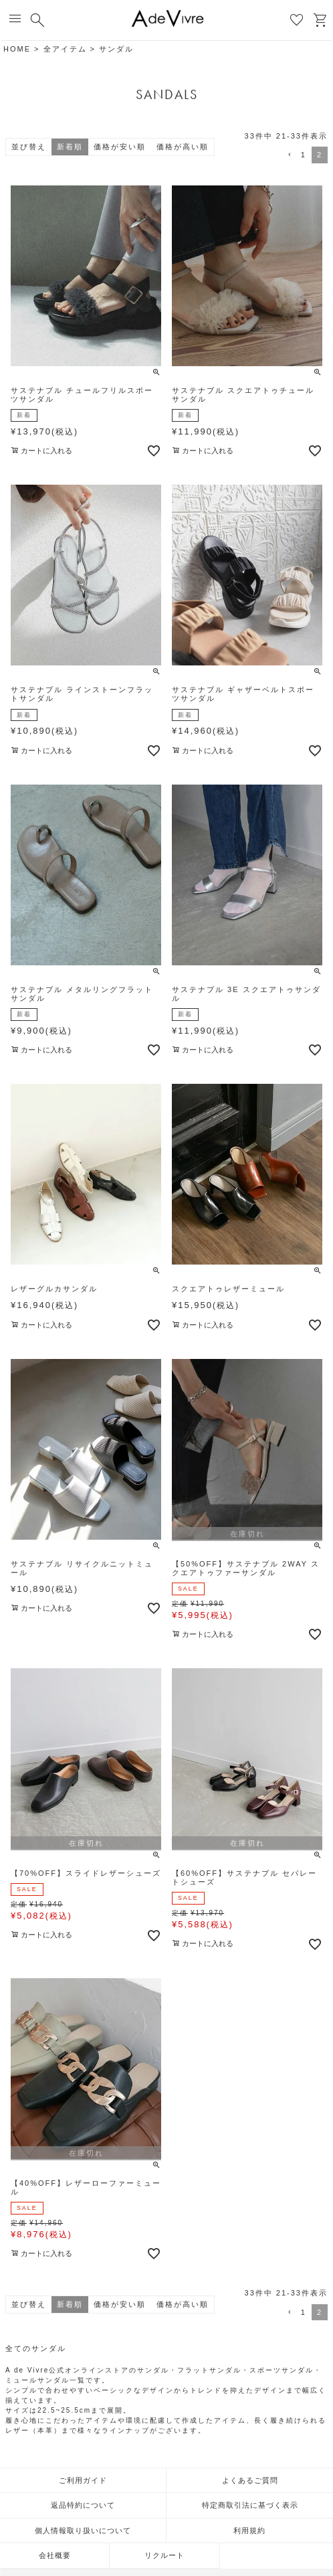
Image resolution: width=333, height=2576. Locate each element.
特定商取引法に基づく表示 (250, 2505)
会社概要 (55, 2555)
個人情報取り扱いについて (83, 2530)
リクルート (164, 2555)
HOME (17, 49)
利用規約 (249, 2530)
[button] (288, 155)
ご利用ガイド (83, 2480)
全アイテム (65, 49)
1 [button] (303, 155)
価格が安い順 (120, 147)
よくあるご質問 (250, 2480)
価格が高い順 (182, 147)
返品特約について (83, 2505)
